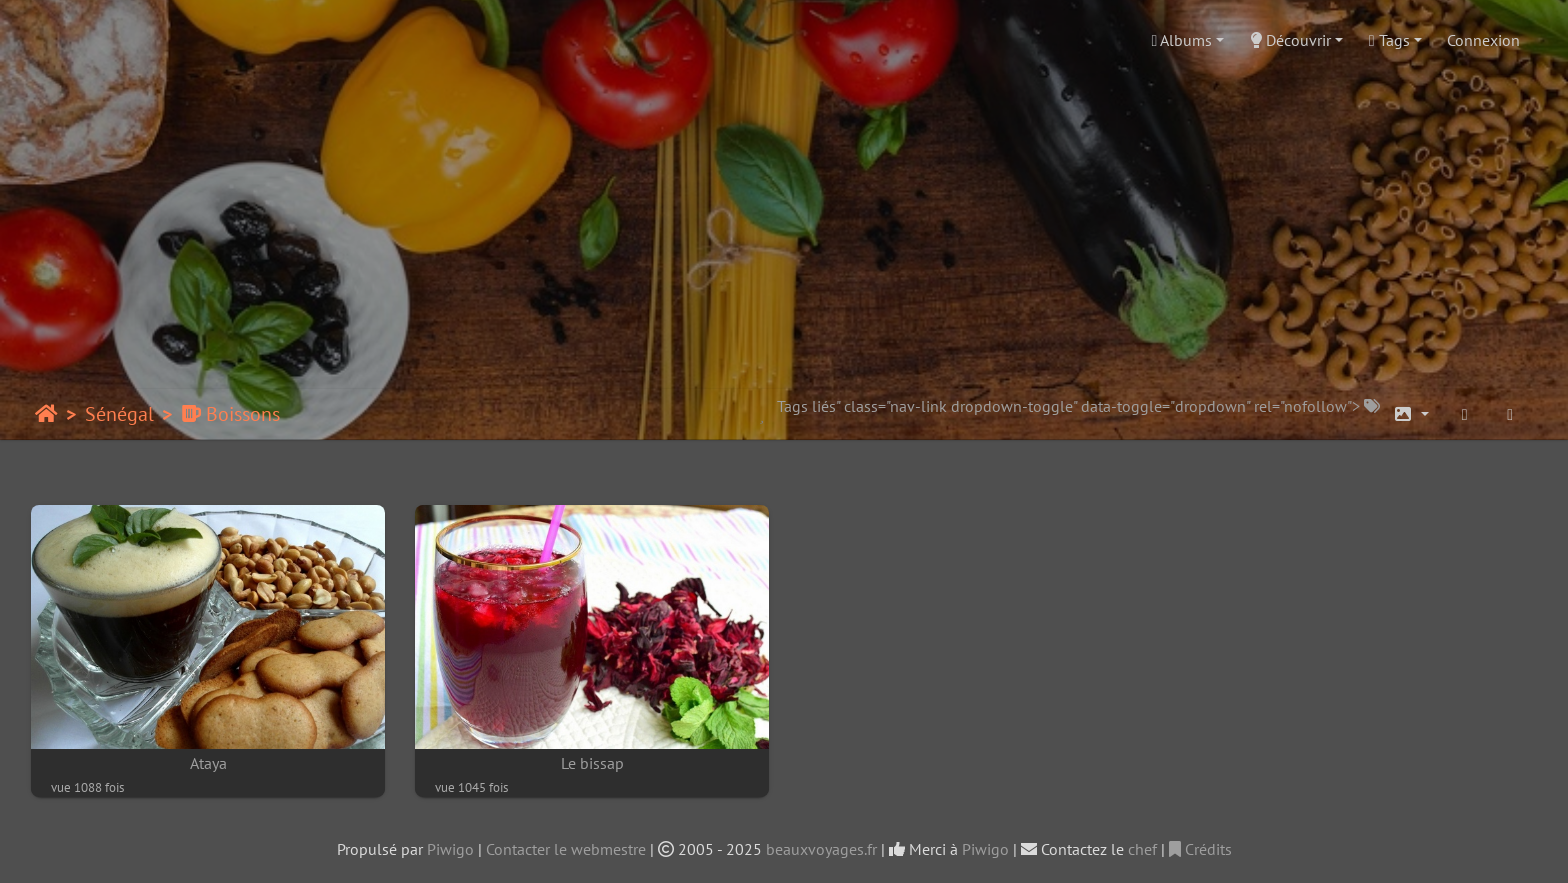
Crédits (1200, 849)
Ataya (208, 763)
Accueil (46, 414)
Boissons (230, 414)
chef (1142, 849)
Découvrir (1290, 40)
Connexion (1483, 40)
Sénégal (119, 414)
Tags (1389, 40)
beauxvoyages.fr (821, 849)
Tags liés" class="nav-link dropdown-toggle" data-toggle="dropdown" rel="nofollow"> (1078, 406)
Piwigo (450, 849)
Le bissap (592, 763)
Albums (1182, 40)
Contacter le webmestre (566, 849)
